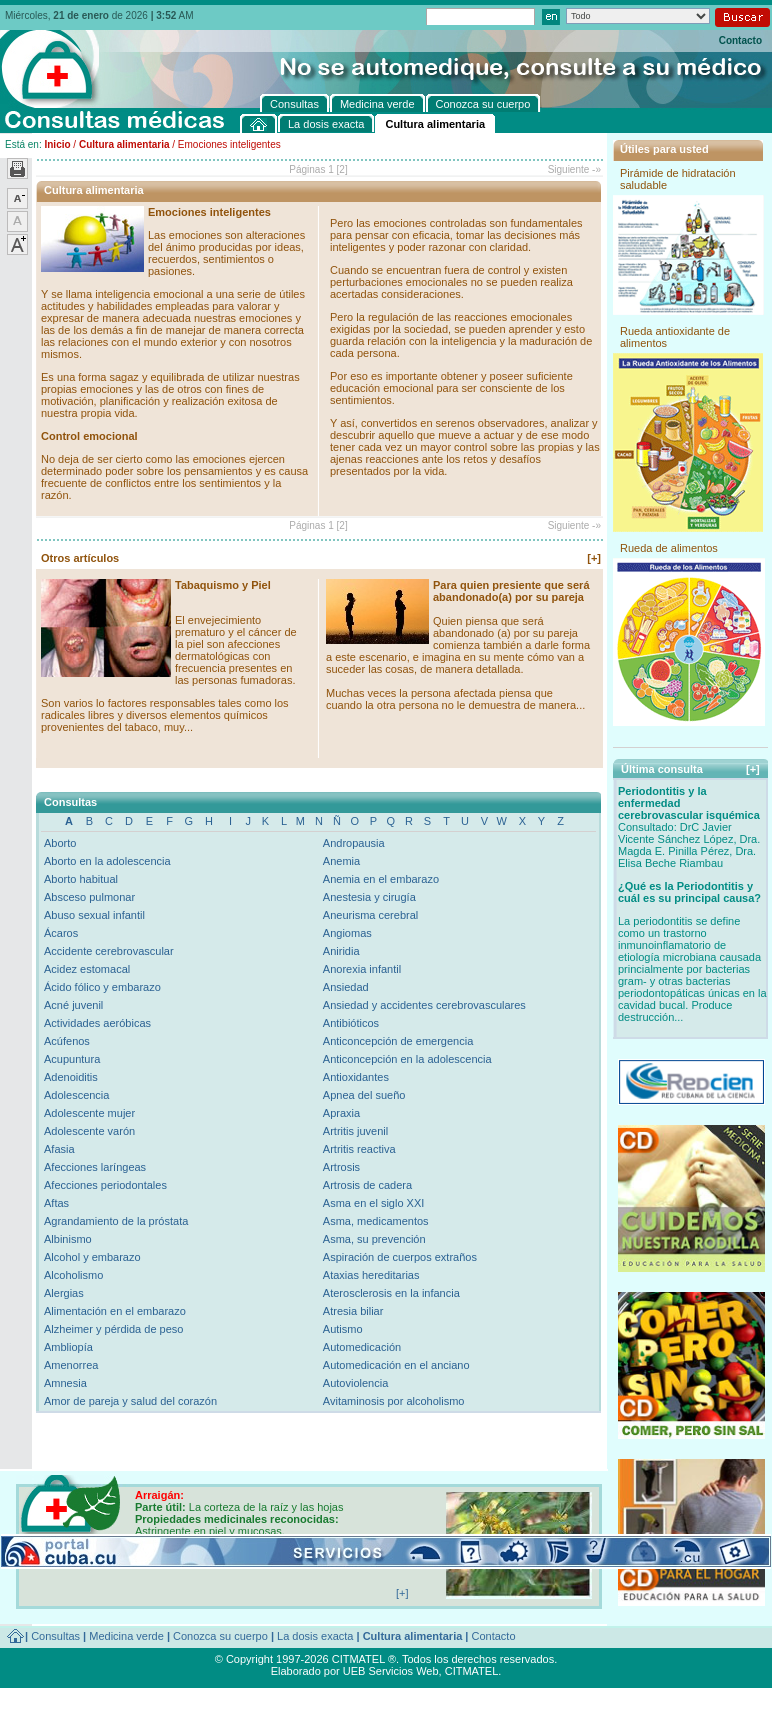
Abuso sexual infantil (94, 915)
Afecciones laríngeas (95, 1167)
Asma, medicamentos (376, 1221)
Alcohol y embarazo (92, 1257)
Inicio (57, 144)
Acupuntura (72, 1059)
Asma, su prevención (374, 1239)
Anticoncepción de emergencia (398, 1041)
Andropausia (354, 843)
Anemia (341, 861)
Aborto (60, 843)
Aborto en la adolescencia (107, 861)
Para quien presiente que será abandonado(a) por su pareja (511, 591)
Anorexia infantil (362, 969)
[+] (594, 558)
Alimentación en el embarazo (115, 1311)
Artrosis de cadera (367, 1185)
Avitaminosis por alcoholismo (394, 1401)
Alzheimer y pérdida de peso (113, 1329)
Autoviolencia (355, 1383)
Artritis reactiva (359, 1149)
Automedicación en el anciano (396, 1365)
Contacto (740, 40)
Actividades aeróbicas (97, 1023)
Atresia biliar (353, 1311)
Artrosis (341, 1167)
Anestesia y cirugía (369, 897)
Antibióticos (351, 1023)
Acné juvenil (73, 1005)
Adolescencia (76, 1095)
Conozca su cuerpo (220, 1636)
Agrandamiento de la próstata (116, 1221)
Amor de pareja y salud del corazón (130, 1401)
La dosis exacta (315, 1636)
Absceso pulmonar (89, 897)
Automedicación (362, 1347)
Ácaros (61, 933)
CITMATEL (472, 1671)
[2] (342, 169)
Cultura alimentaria (124, 144)
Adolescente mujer (89, 1113)
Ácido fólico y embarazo (102, 987)
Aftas (56, 1203)
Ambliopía (68, 1347)
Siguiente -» (574, 169)
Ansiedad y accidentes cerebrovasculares (424, 1005)
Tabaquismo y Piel (223, 585)
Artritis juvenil (355, 1131)
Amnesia (65, 1383)
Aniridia (341, 951)
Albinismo (68, 1239)
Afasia (59, 1149)
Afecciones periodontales (105, 1185)
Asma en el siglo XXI (374, 1203)
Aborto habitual (81, 879)
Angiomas (347, 933)
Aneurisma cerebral (370, 915)
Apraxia (341, 1113)
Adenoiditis (71, 1077)
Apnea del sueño (364, 1095)
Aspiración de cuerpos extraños (400, 1257)
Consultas (55, 1636)
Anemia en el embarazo (381, 879)
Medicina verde (126, 1636)
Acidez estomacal (87, 969)
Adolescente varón (89, 1131)
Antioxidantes (356, 1077)
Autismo (343, 1329)
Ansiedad (346, 987)
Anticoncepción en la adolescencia (407, 1059)
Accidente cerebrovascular (109, 951)
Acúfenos (67, 1041)
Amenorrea (71, 1365)
